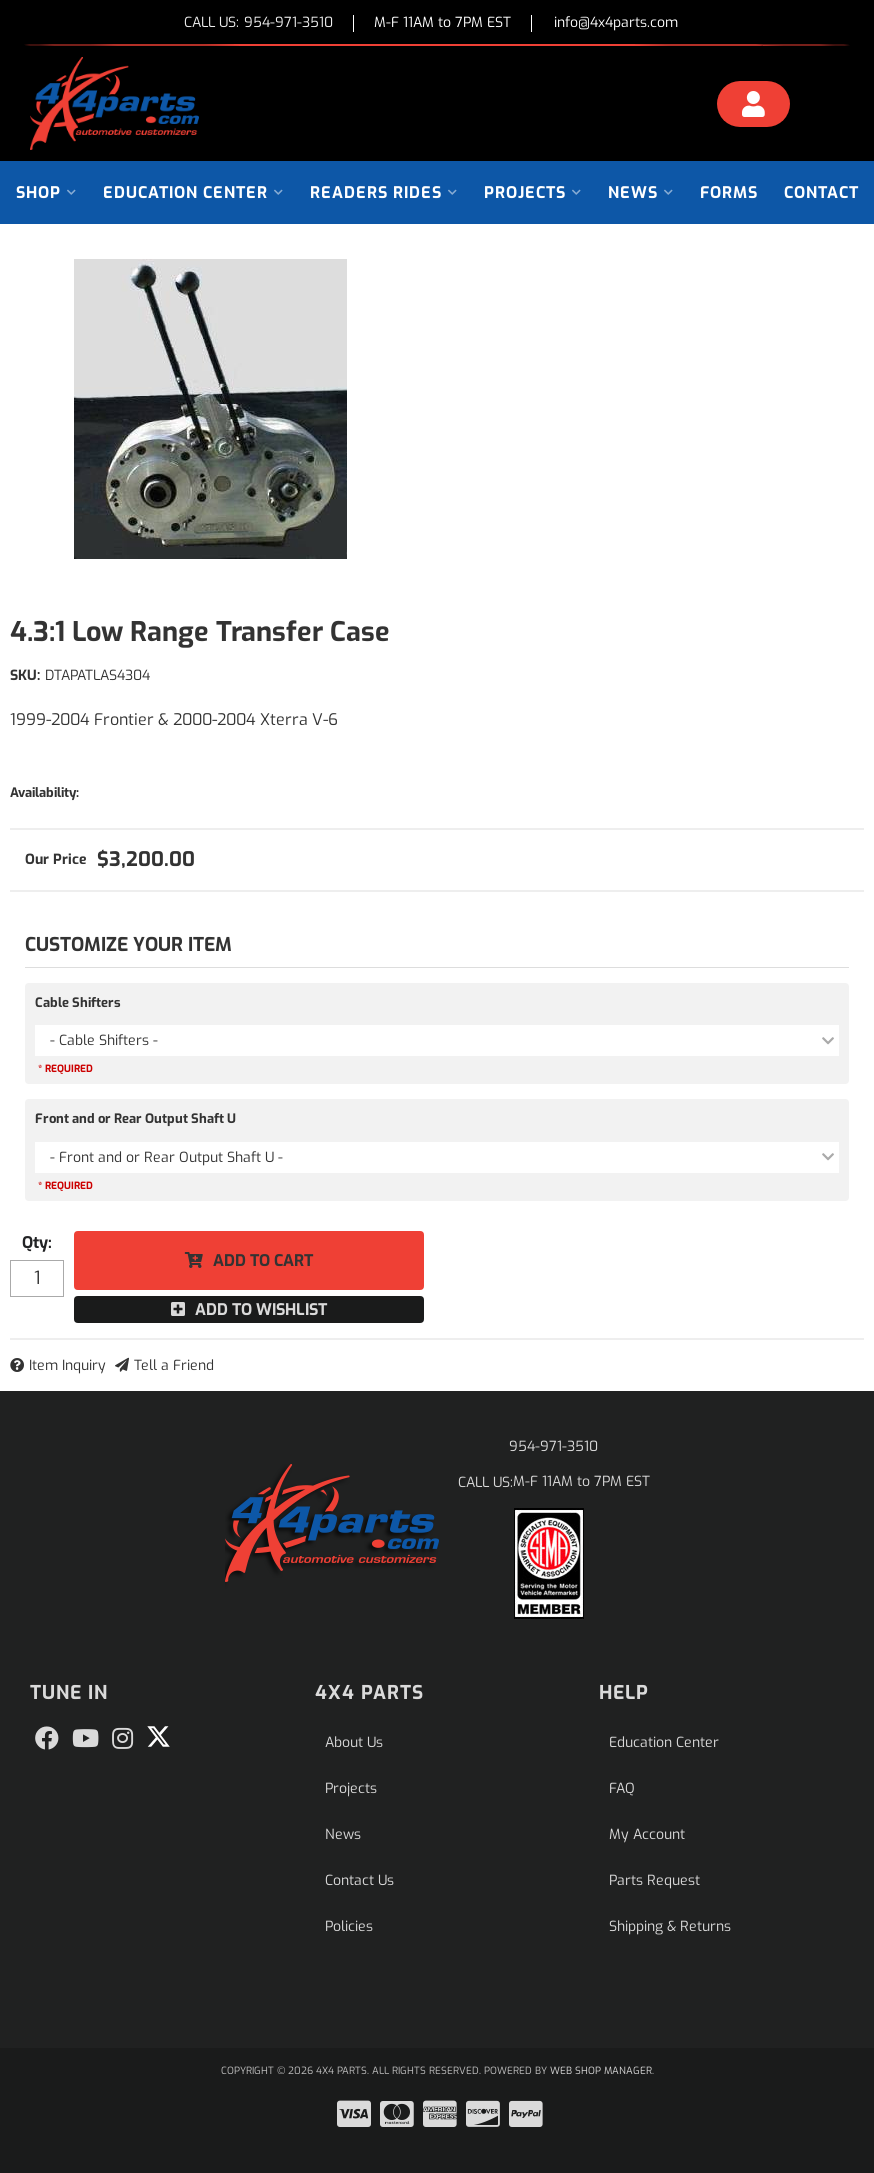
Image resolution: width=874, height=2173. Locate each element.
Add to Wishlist (261, 1309)
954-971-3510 (553, 1446)
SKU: (25, 675)
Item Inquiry (67, 1365)
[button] (46, 192)
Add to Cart (263, 1260)
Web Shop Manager (601, 2070)
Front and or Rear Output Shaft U (135, 1118)
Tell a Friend (174, 1365)
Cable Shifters (78, 1002)
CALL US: (258, 23)
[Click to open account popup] (753, 107)
